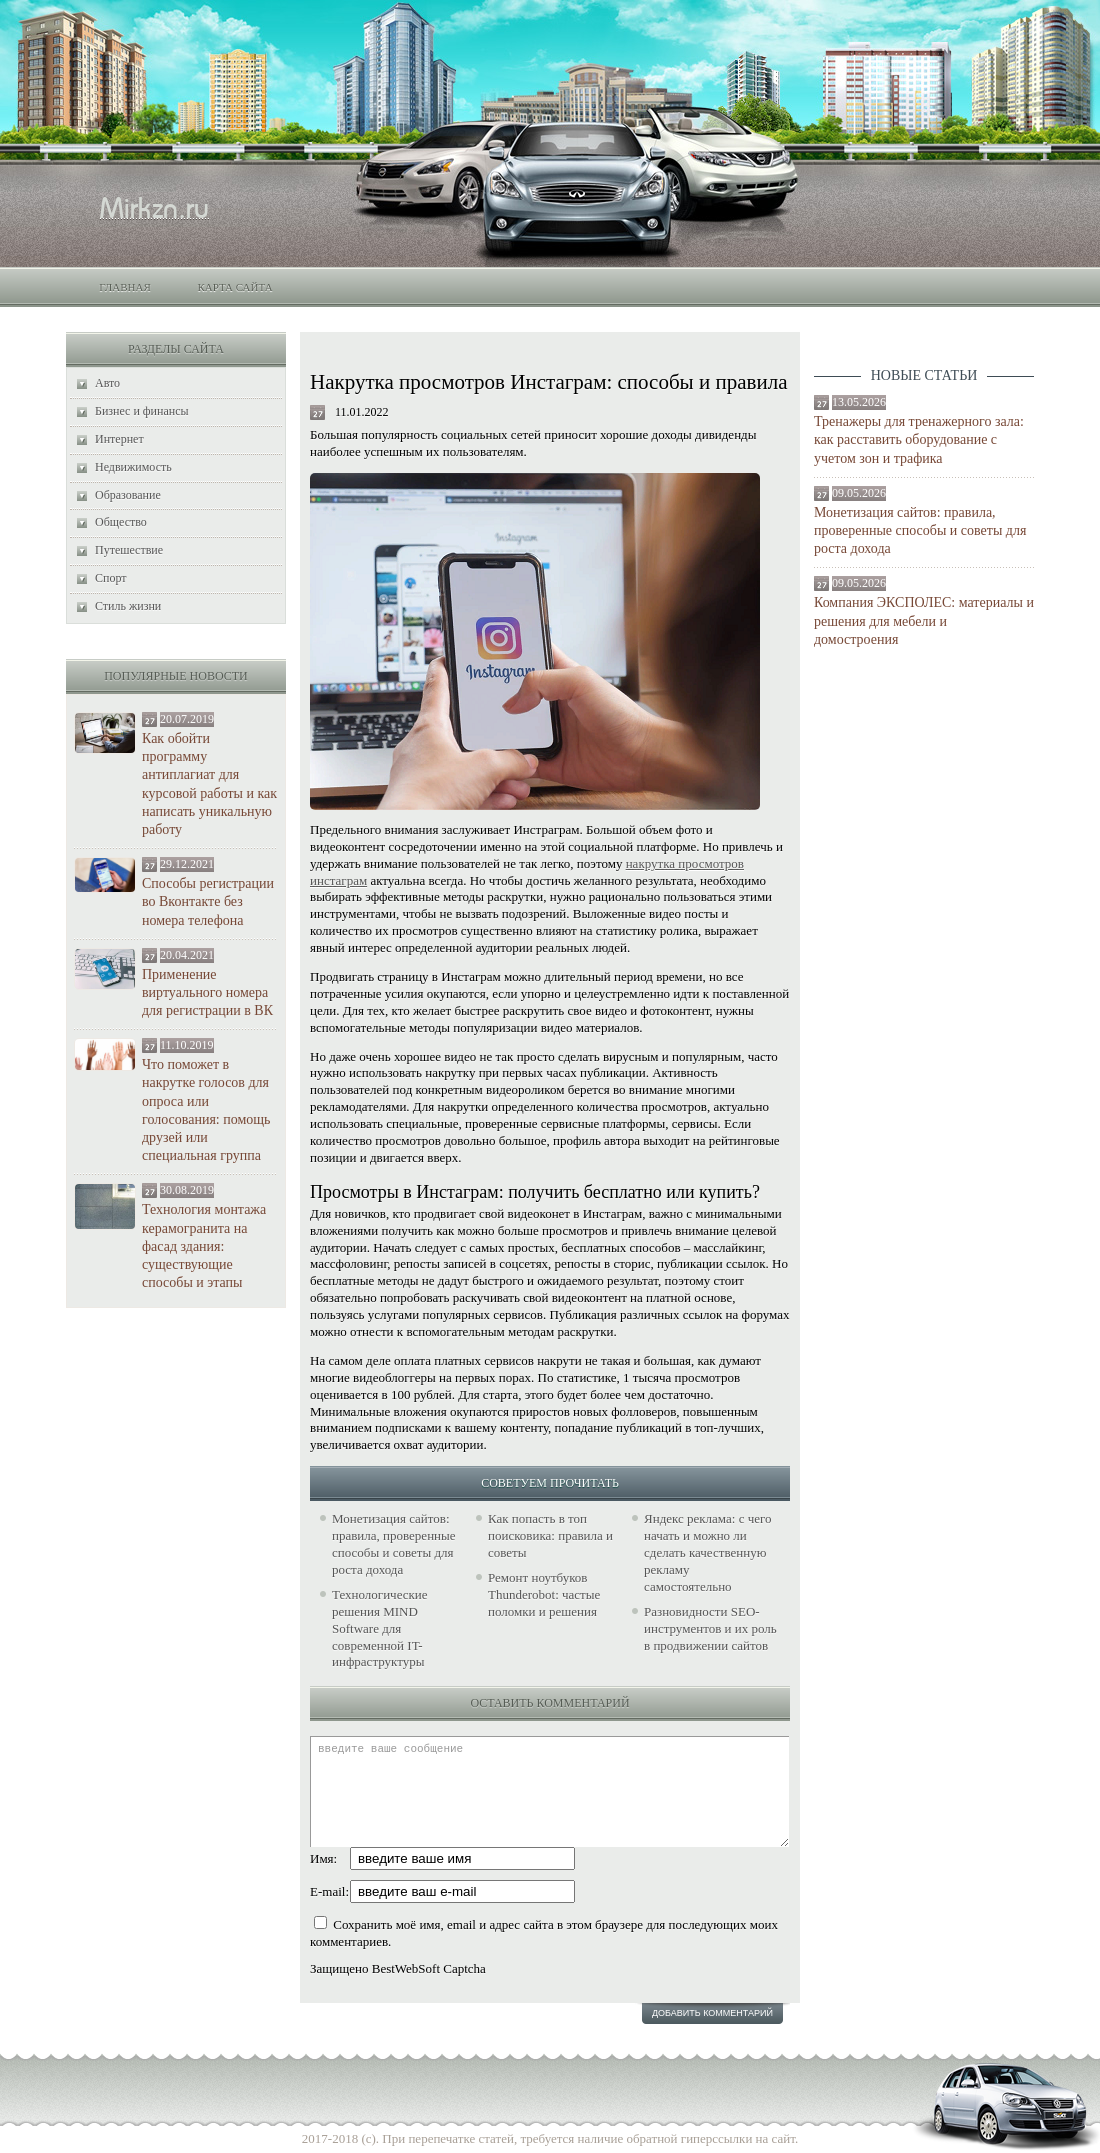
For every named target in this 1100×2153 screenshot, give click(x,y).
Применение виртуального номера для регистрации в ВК (207, 992)
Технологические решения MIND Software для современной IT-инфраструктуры (380, 1628)
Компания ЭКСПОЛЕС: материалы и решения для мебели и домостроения (924, 620)
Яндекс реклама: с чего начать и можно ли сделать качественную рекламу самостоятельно (707, 1552)
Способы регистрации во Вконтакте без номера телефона (208, 901)
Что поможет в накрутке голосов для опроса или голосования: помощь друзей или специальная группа (206, 1110)
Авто (107, 383)
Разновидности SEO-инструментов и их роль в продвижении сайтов (710, 1628)
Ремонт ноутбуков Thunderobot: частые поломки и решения (544, 1594)
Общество (121, 522)
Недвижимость (133, 467)
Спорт (111, 578)
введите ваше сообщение (549, 1791)
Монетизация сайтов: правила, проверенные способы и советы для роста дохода (920, 530)
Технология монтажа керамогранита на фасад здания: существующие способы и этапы (204, 1246)
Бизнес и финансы (142, 411)
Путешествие (129, 550)
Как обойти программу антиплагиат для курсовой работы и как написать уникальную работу (209, 784)
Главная (125, 287)
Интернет (119, 439)
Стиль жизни (128, 606)
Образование (128, 495)
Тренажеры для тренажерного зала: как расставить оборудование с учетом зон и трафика (919, 439)
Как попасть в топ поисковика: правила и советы (550, 1535)
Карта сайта (234, 287)
